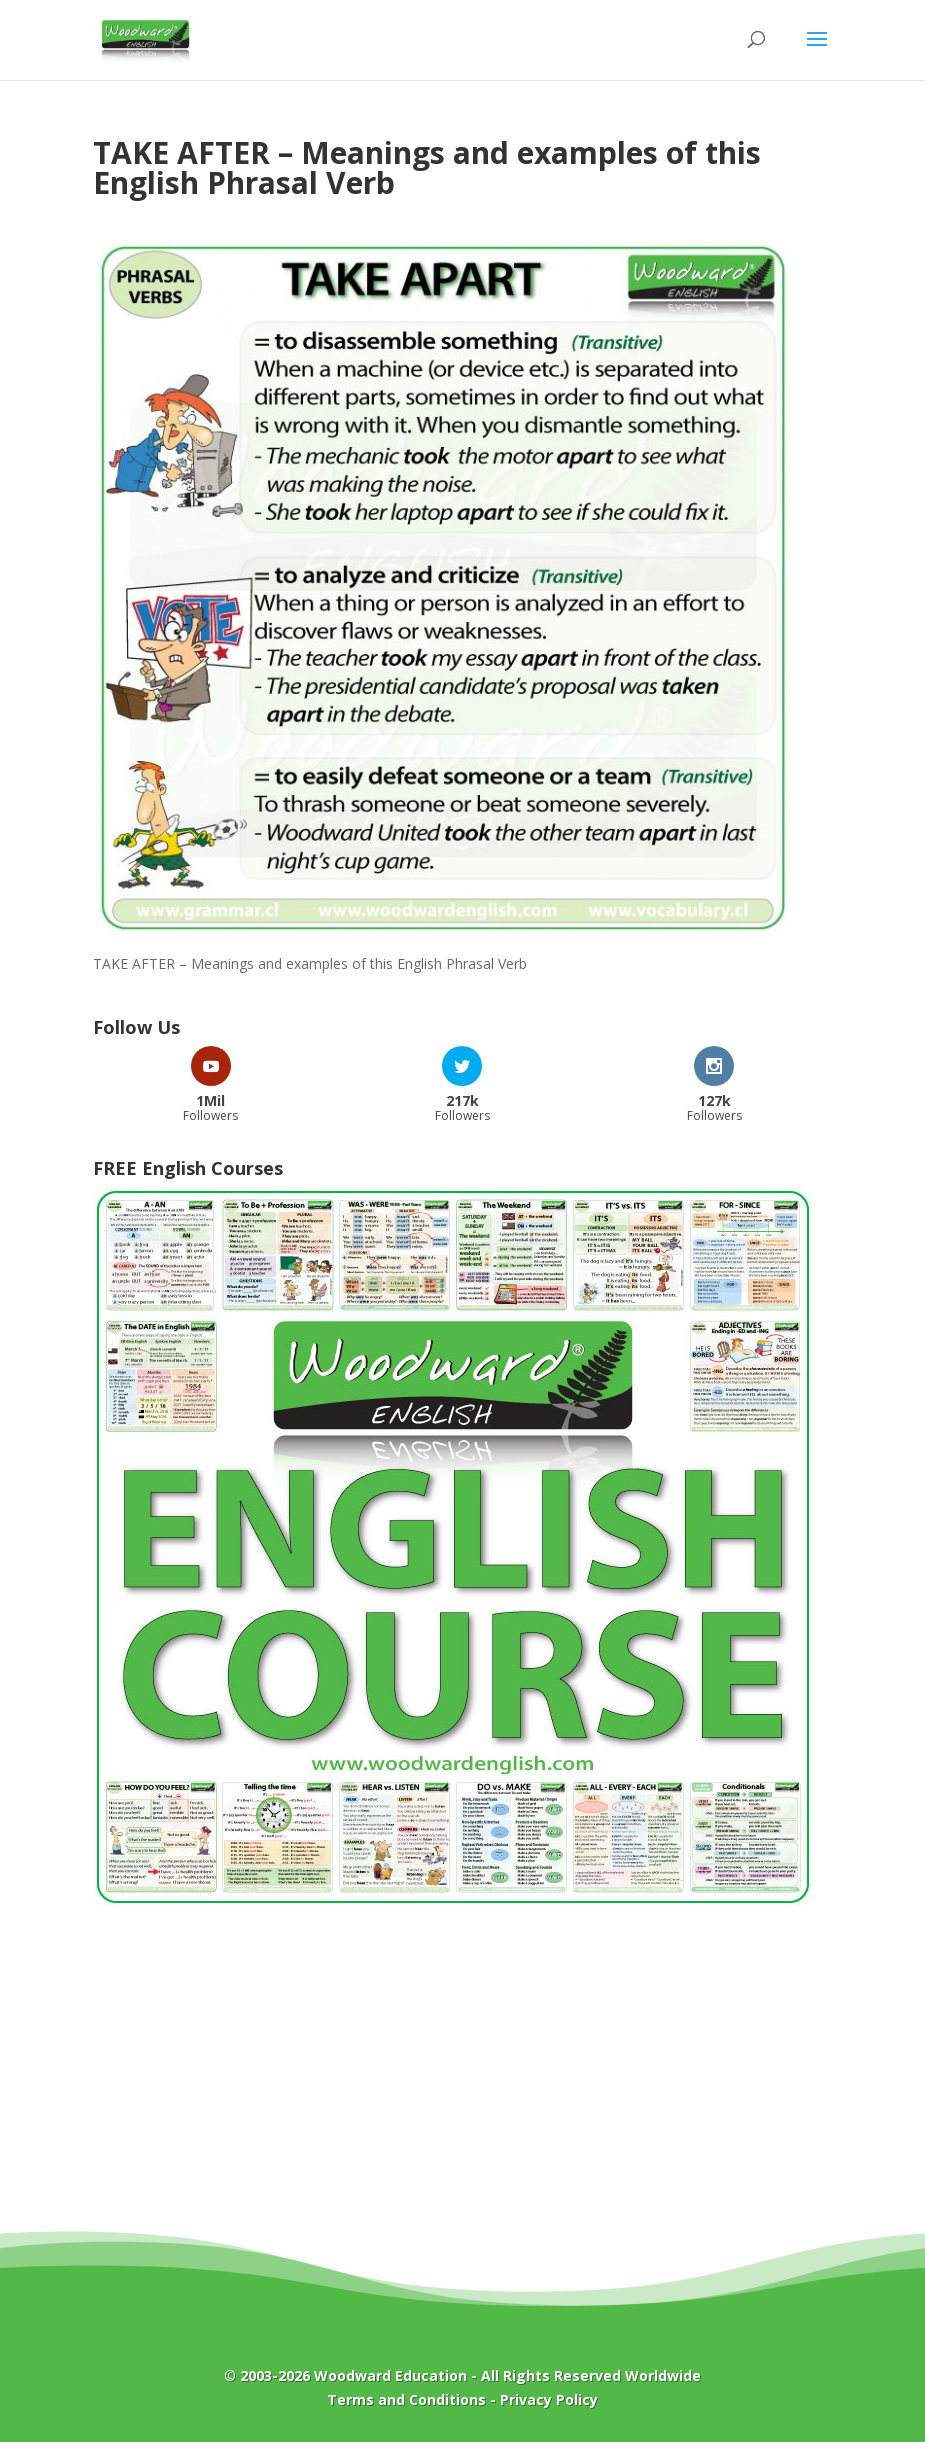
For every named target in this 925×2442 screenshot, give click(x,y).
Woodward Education (390, 2375)
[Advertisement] (463, 2083)
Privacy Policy (549, 2399)
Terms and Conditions (406, 2399)
